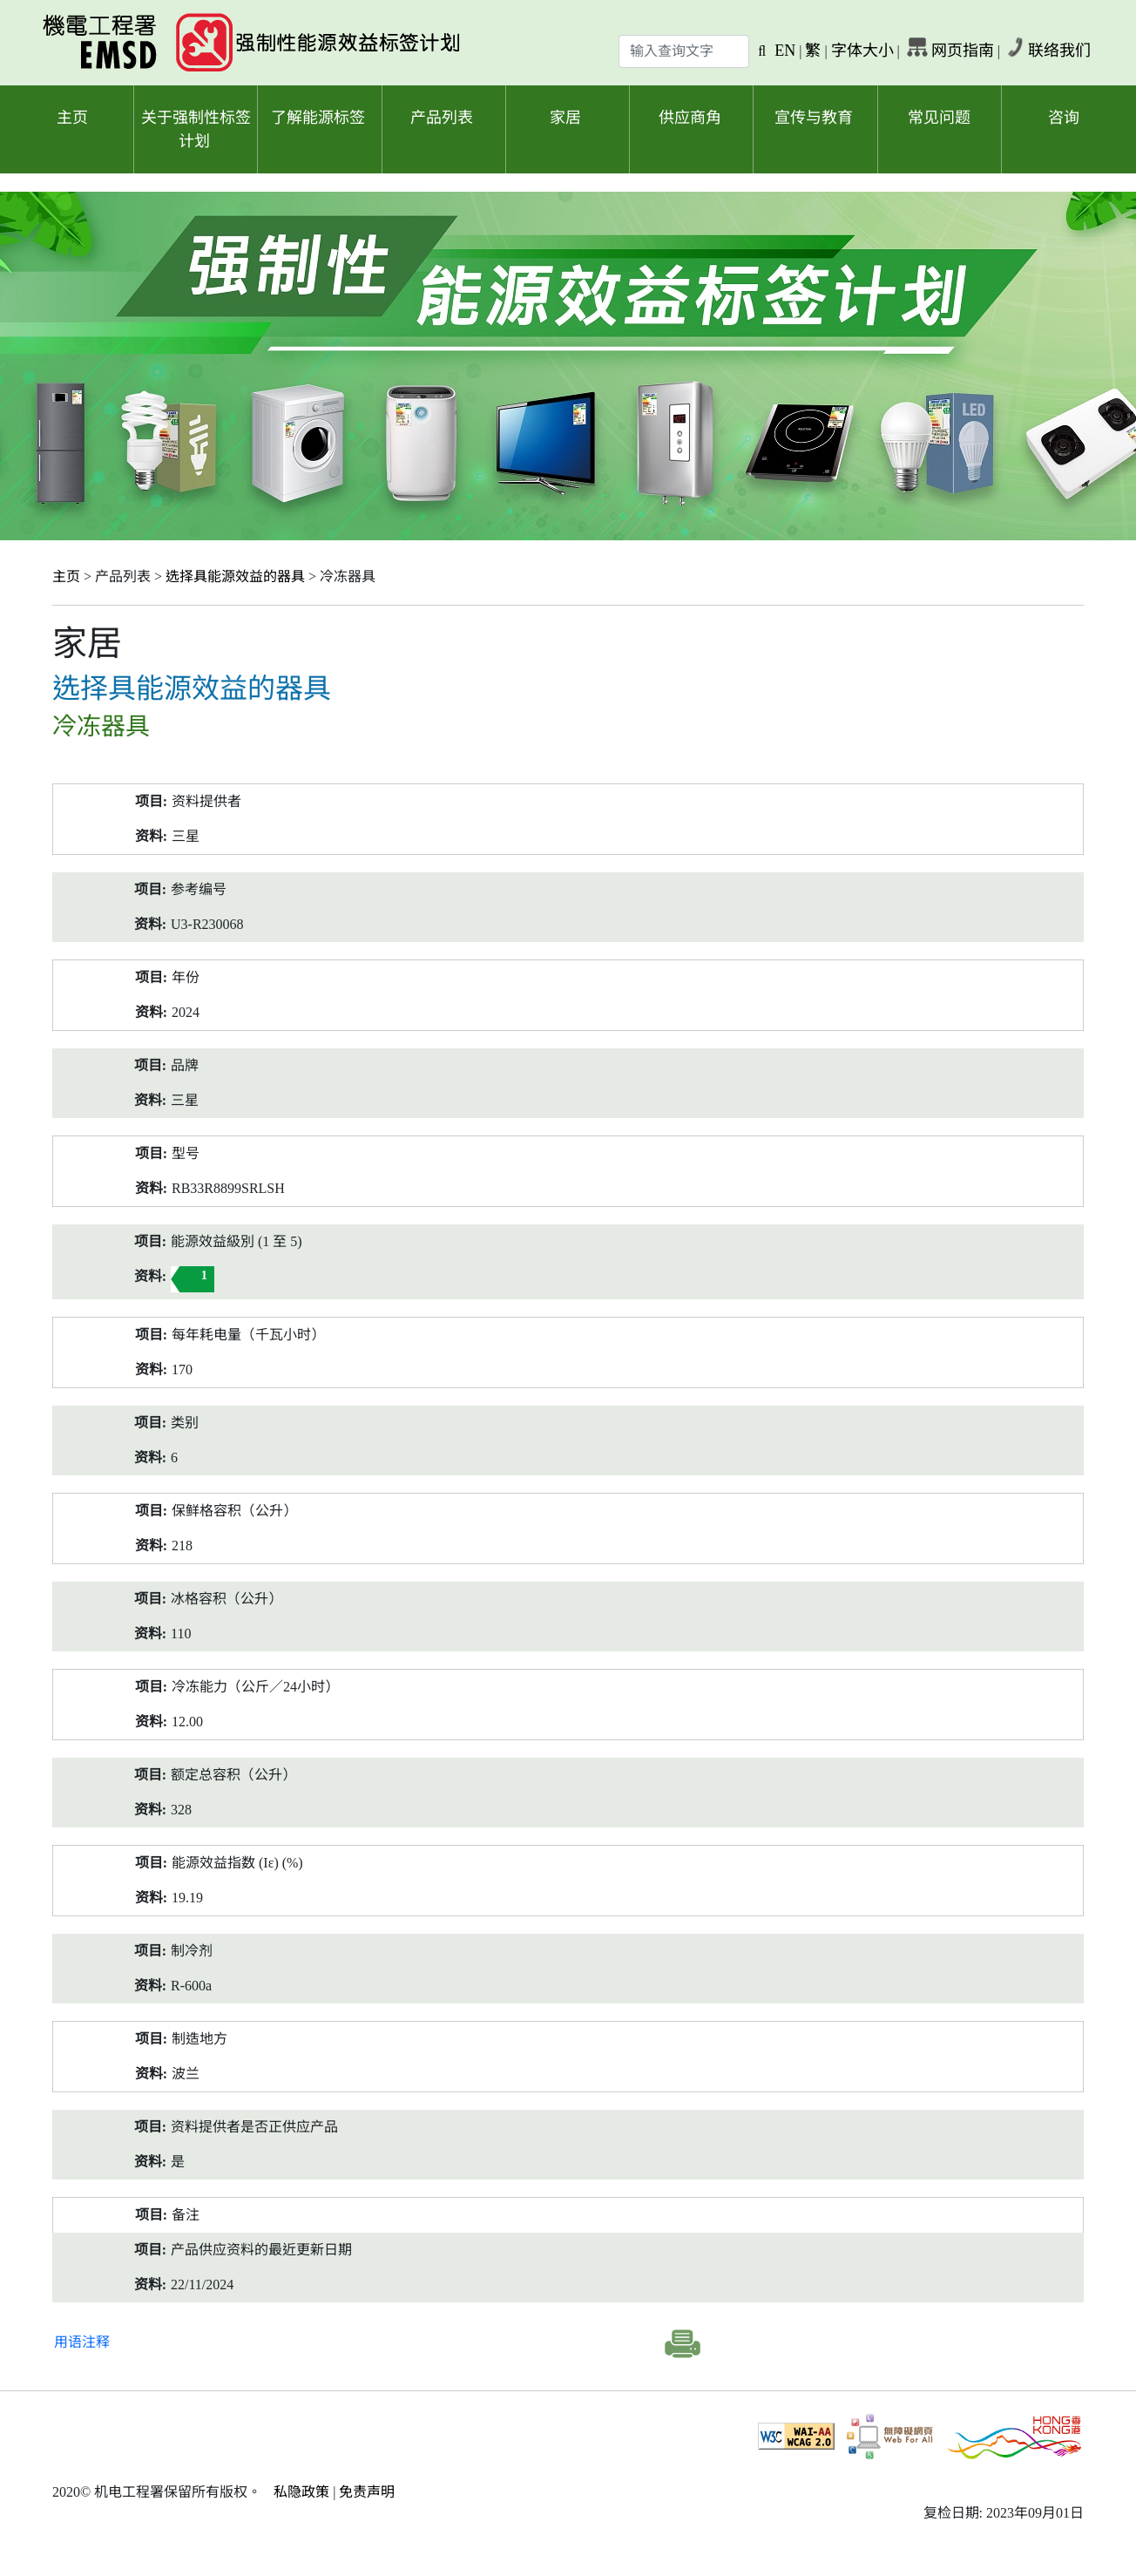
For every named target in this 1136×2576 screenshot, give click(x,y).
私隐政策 (301, 2491)
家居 (565, 117)
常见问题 (939, 117)
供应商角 (690, 117)
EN (784, 50)
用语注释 (82, 2342)
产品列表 (441, 117)
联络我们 (1059, 50)
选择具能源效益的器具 (235, 576)
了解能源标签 (318, 117)
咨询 (1063, 117)
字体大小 (862, 50)
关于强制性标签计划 (196, 129)
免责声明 (367, 2491)
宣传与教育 (813, 117)
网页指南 (962, 50)
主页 (72, 117)
